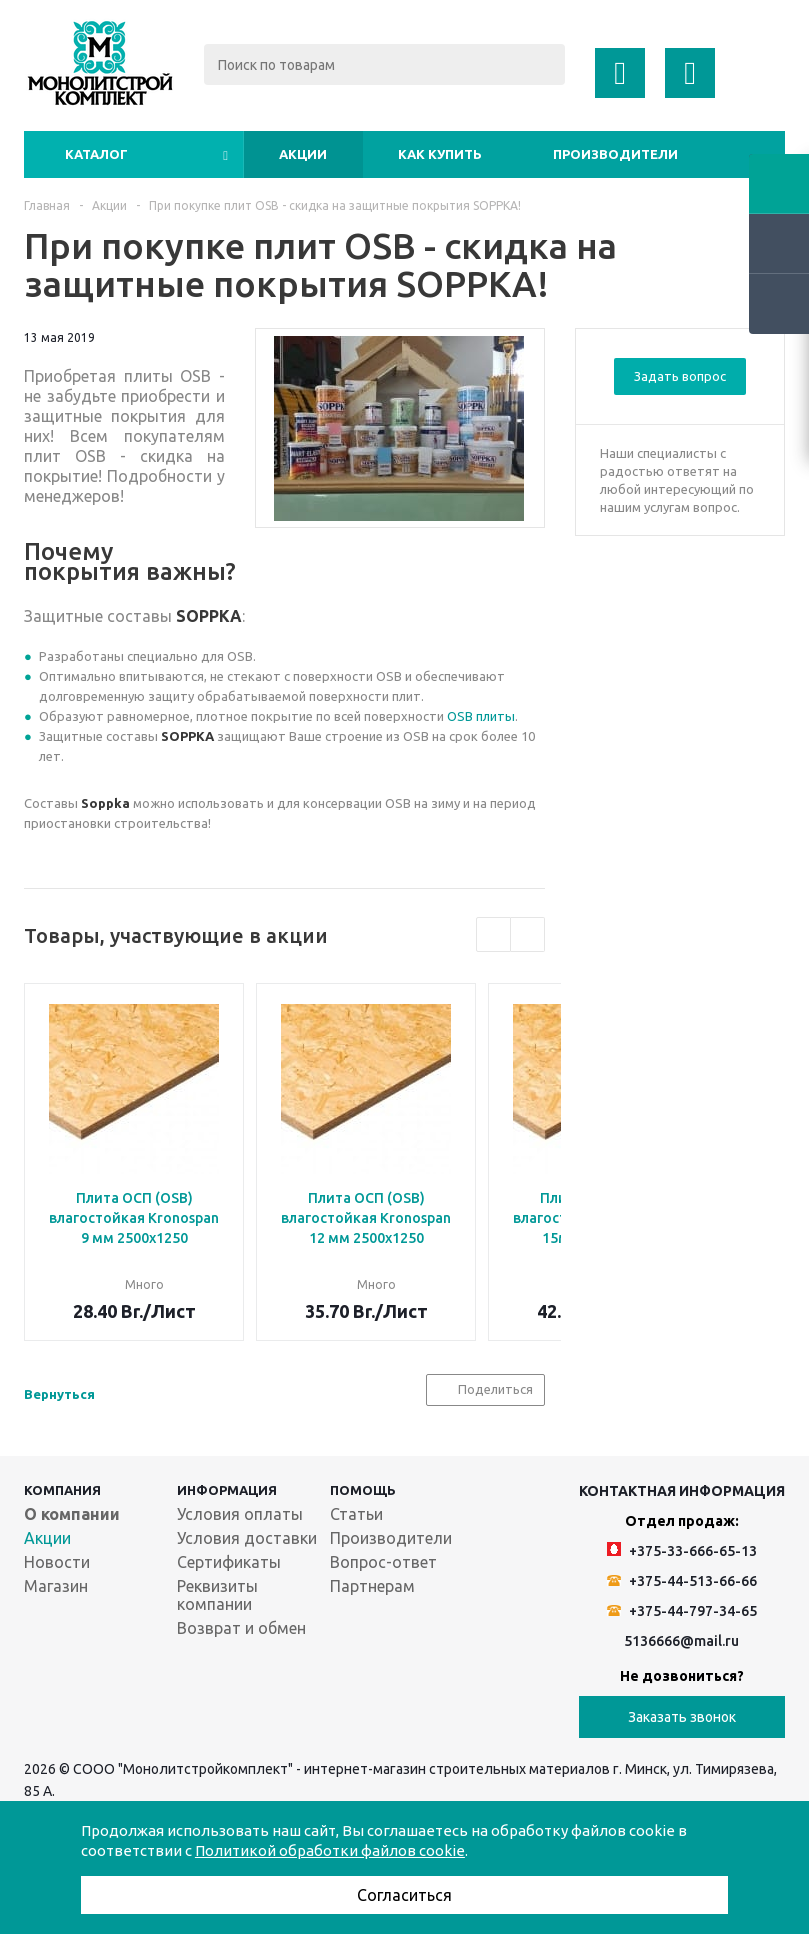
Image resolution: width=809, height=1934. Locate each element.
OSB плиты (481, 716)
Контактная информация (682, 1491)
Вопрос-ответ (383, 1562)
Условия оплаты (240, 1514)
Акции (303, 154)
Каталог (96, 154)
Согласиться (404, 1895)
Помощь (363, 1490)
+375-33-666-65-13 (682, 1550)
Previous (493, 934)
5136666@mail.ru (681, 1641)
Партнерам (372, 1586)
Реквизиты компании (217, 1595)
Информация (227, 1490)
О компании (72, 1514)
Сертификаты (229, 1562)
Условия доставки (247, 1538)
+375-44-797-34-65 (682, 1611)
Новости (57, 1562)
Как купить (440, 154)
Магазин (56, 1586)
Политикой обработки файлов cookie (330, 1850)
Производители (615, 154)
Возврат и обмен (241, 1628)
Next (527, 934)
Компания (62, 1490)
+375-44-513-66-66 (682, 1581)
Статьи (356, 1514)
